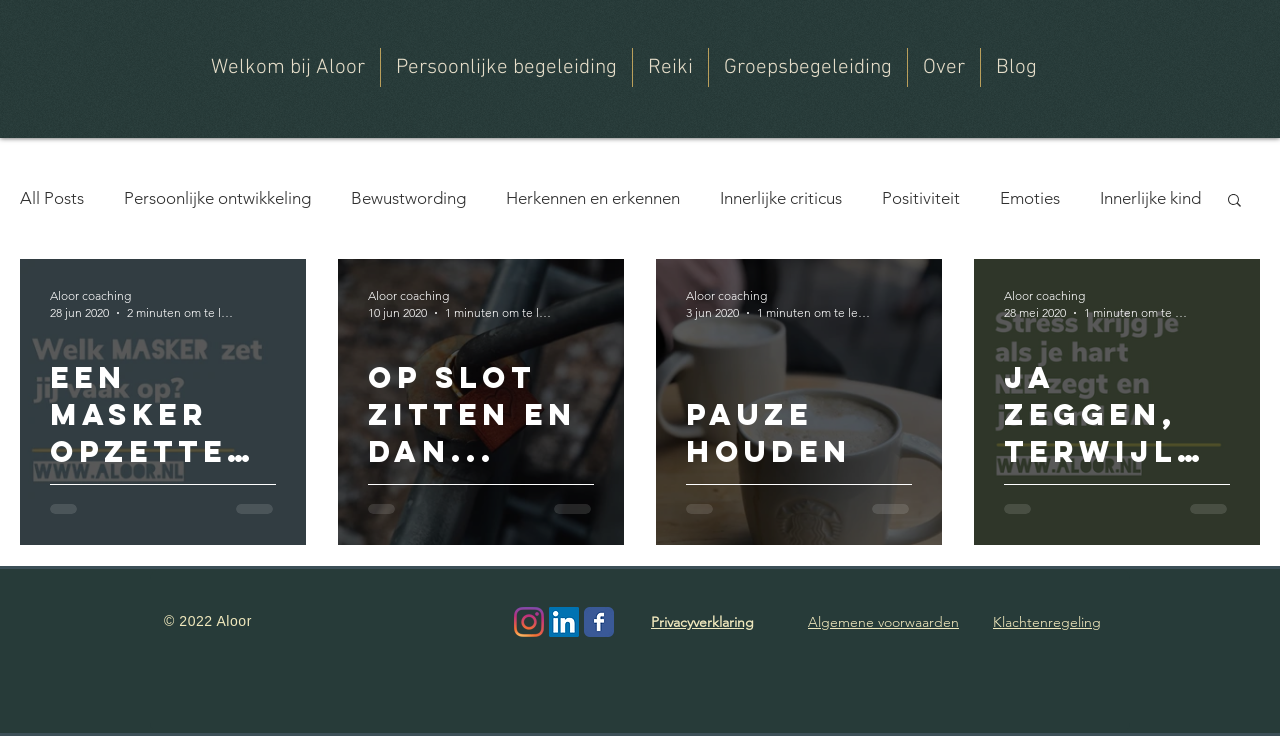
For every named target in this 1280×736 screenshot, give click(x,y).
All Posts (52, 198)
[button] (944, 67)
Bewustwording (408, 198)
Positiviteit (921, 198)
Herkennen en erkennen (593, 198)
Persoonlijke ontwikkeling (217, 198)
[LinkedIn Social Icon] (564, 622)
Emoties (1030, 198)
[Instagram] (529, 622)
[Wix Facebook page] (599, 622)
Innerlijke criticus (781, 198)
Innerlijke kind (1150, 198)
